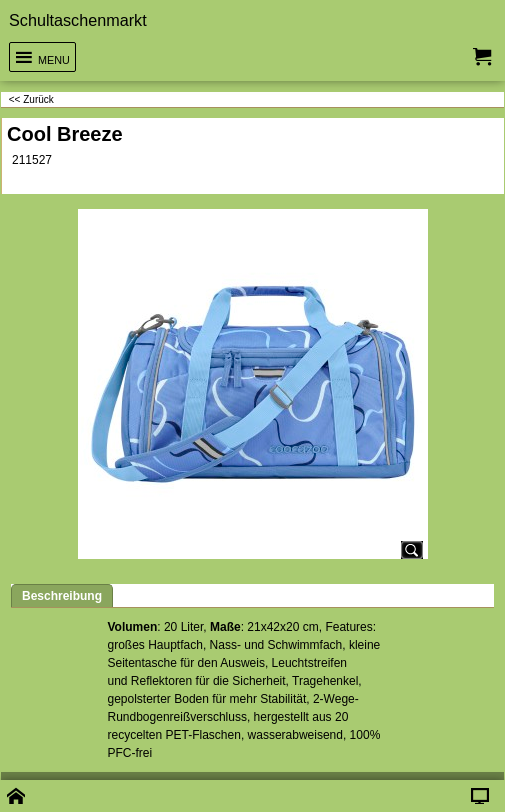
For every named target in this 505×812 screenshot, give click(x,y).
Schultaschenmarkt (78, 20)
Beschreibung (62, 596)
